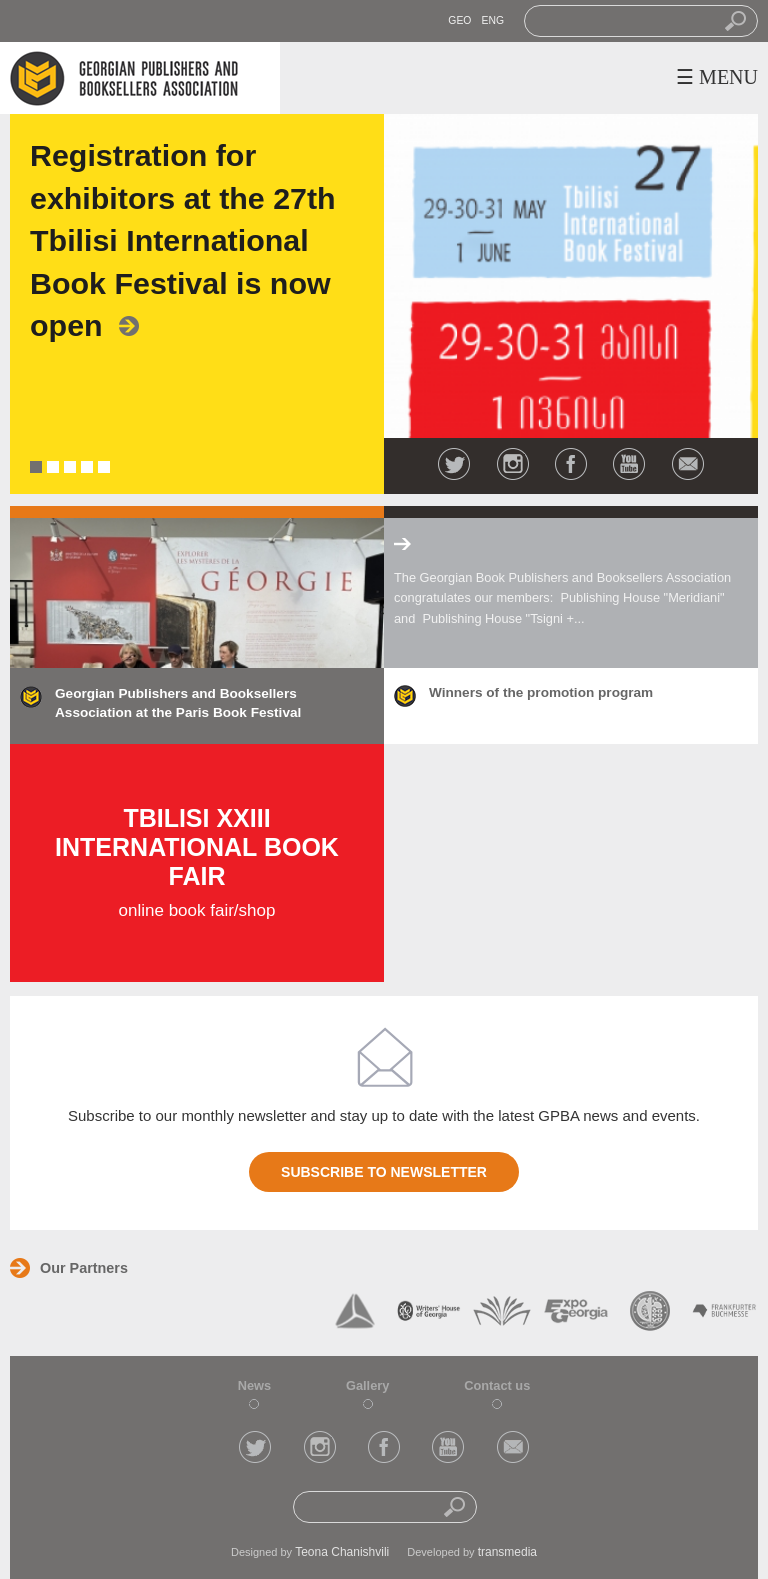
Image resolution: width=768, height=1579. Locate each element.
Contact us (497, 1385)
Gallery (367, 1385)
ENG (492, 20)
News (254, 1385)
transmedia (507, 1552)
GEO (459, 20)
